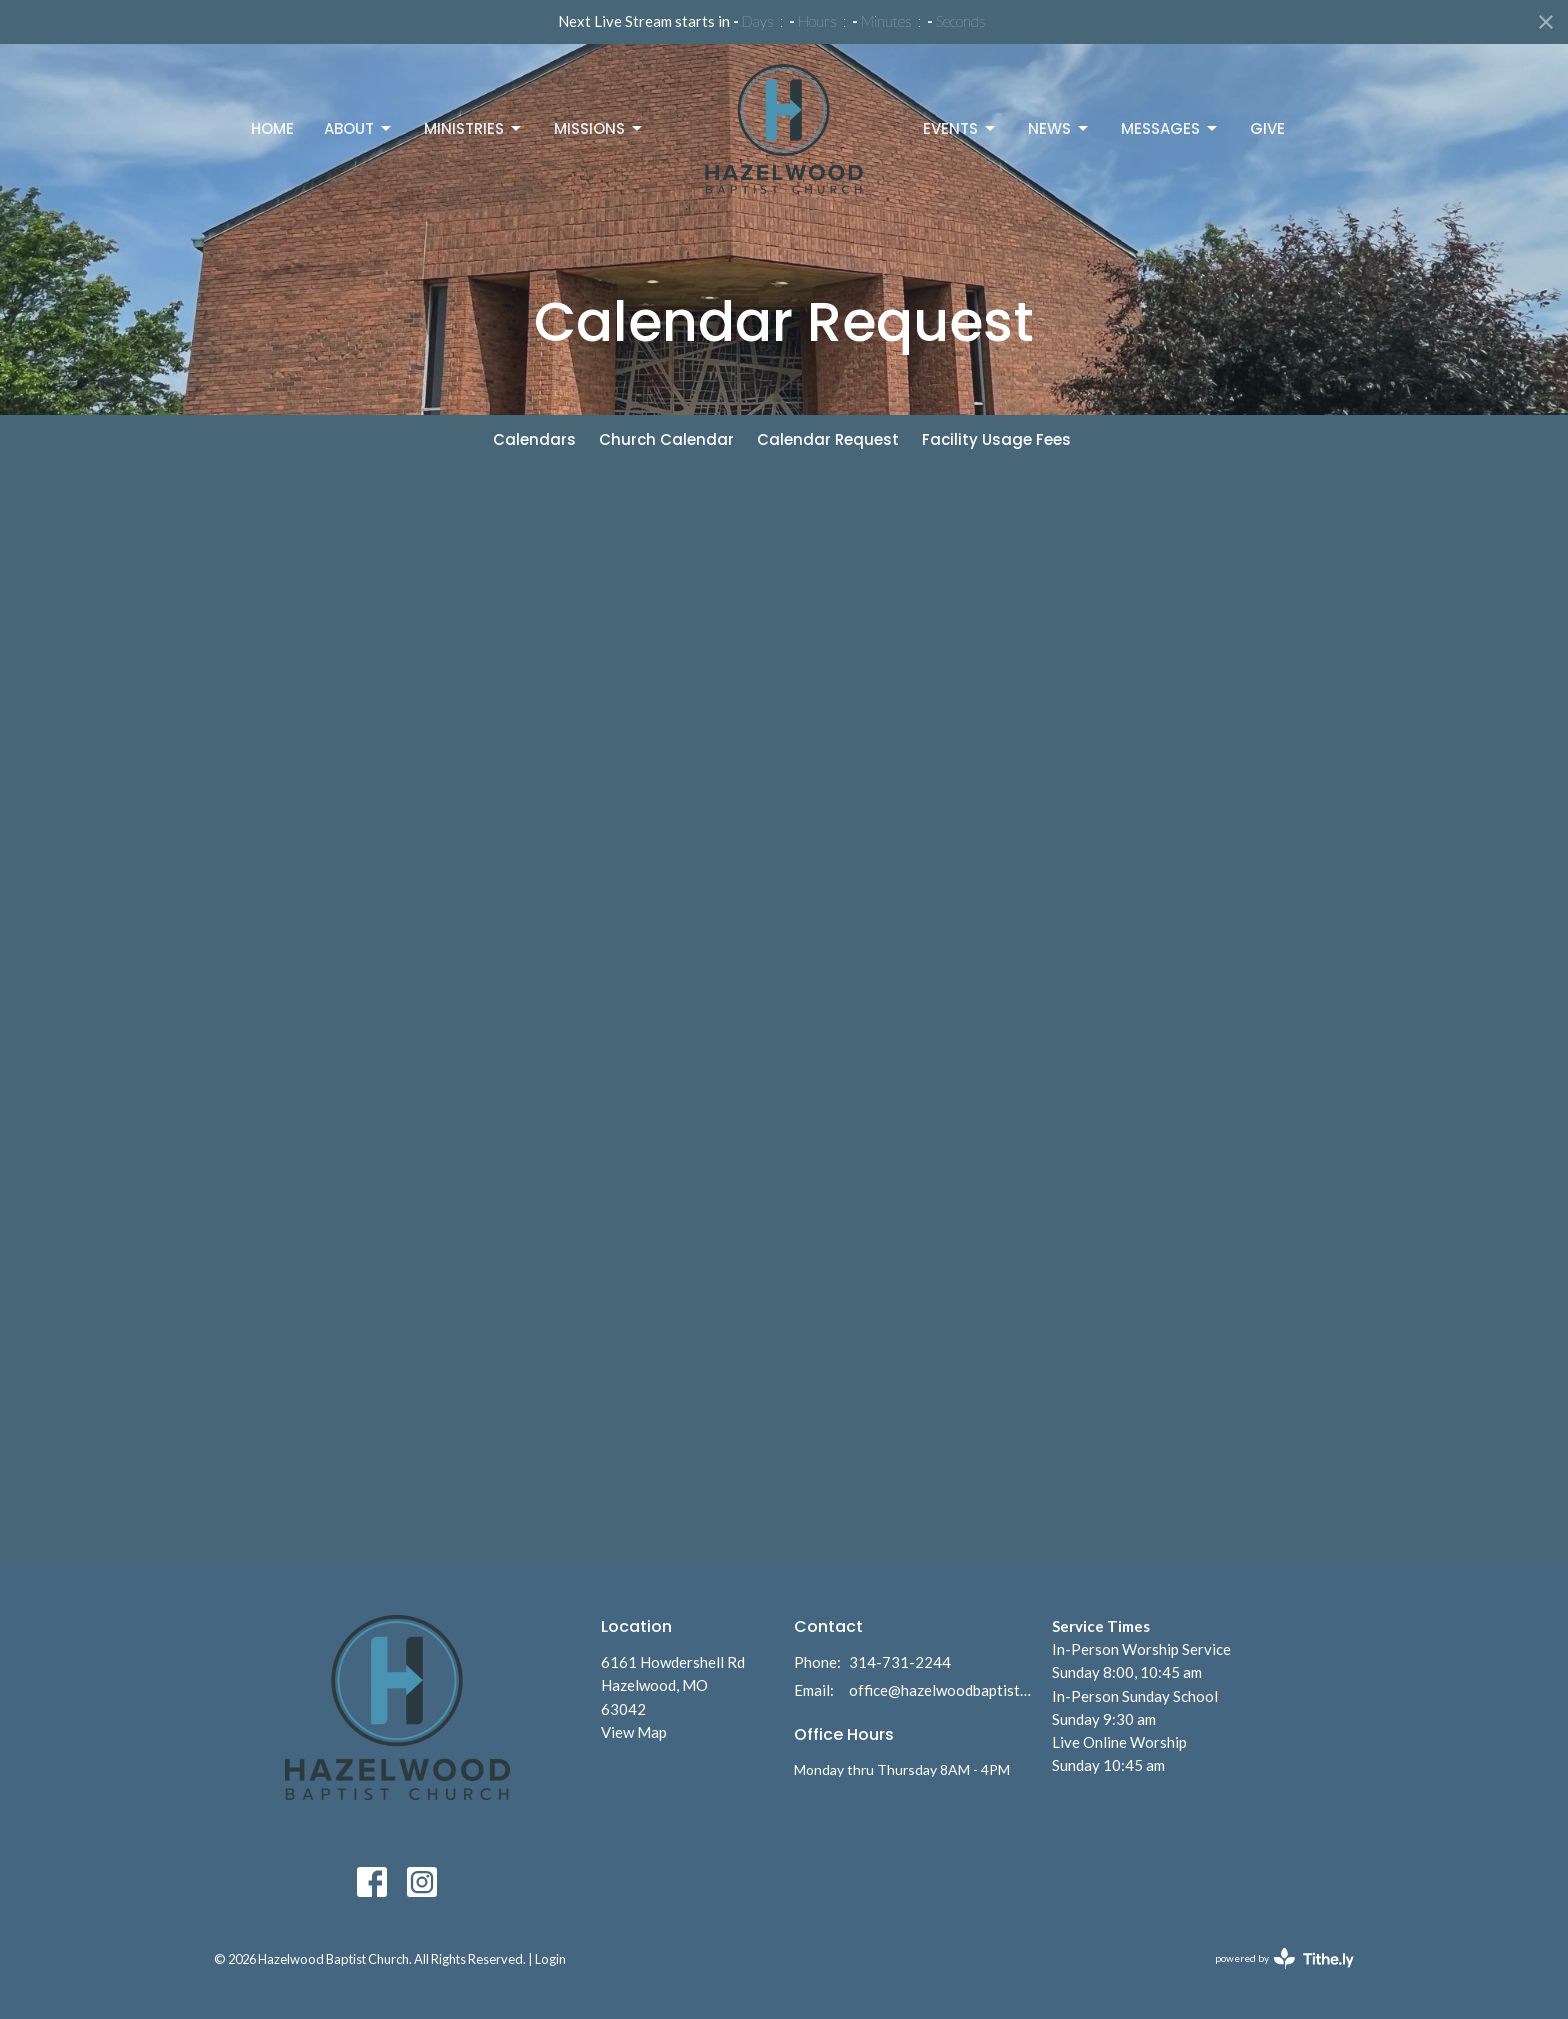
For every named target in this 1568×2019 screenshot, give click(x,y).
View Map (634, 1732)
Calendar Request (828, 439)
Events (960, 128)
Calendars (534, 439)
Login (550, 1959)
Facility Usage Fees (996, 439)
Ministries (474, 128)
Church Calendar (666, 439)
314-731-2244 (900, 1662)
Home (272, 128)
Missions (599, 128)
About (359, 128)
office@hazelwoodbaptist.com (940, 1690)
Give (1267, 128)
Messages (1170, 128)
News (1059, 128)
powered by (1284, 1958)
